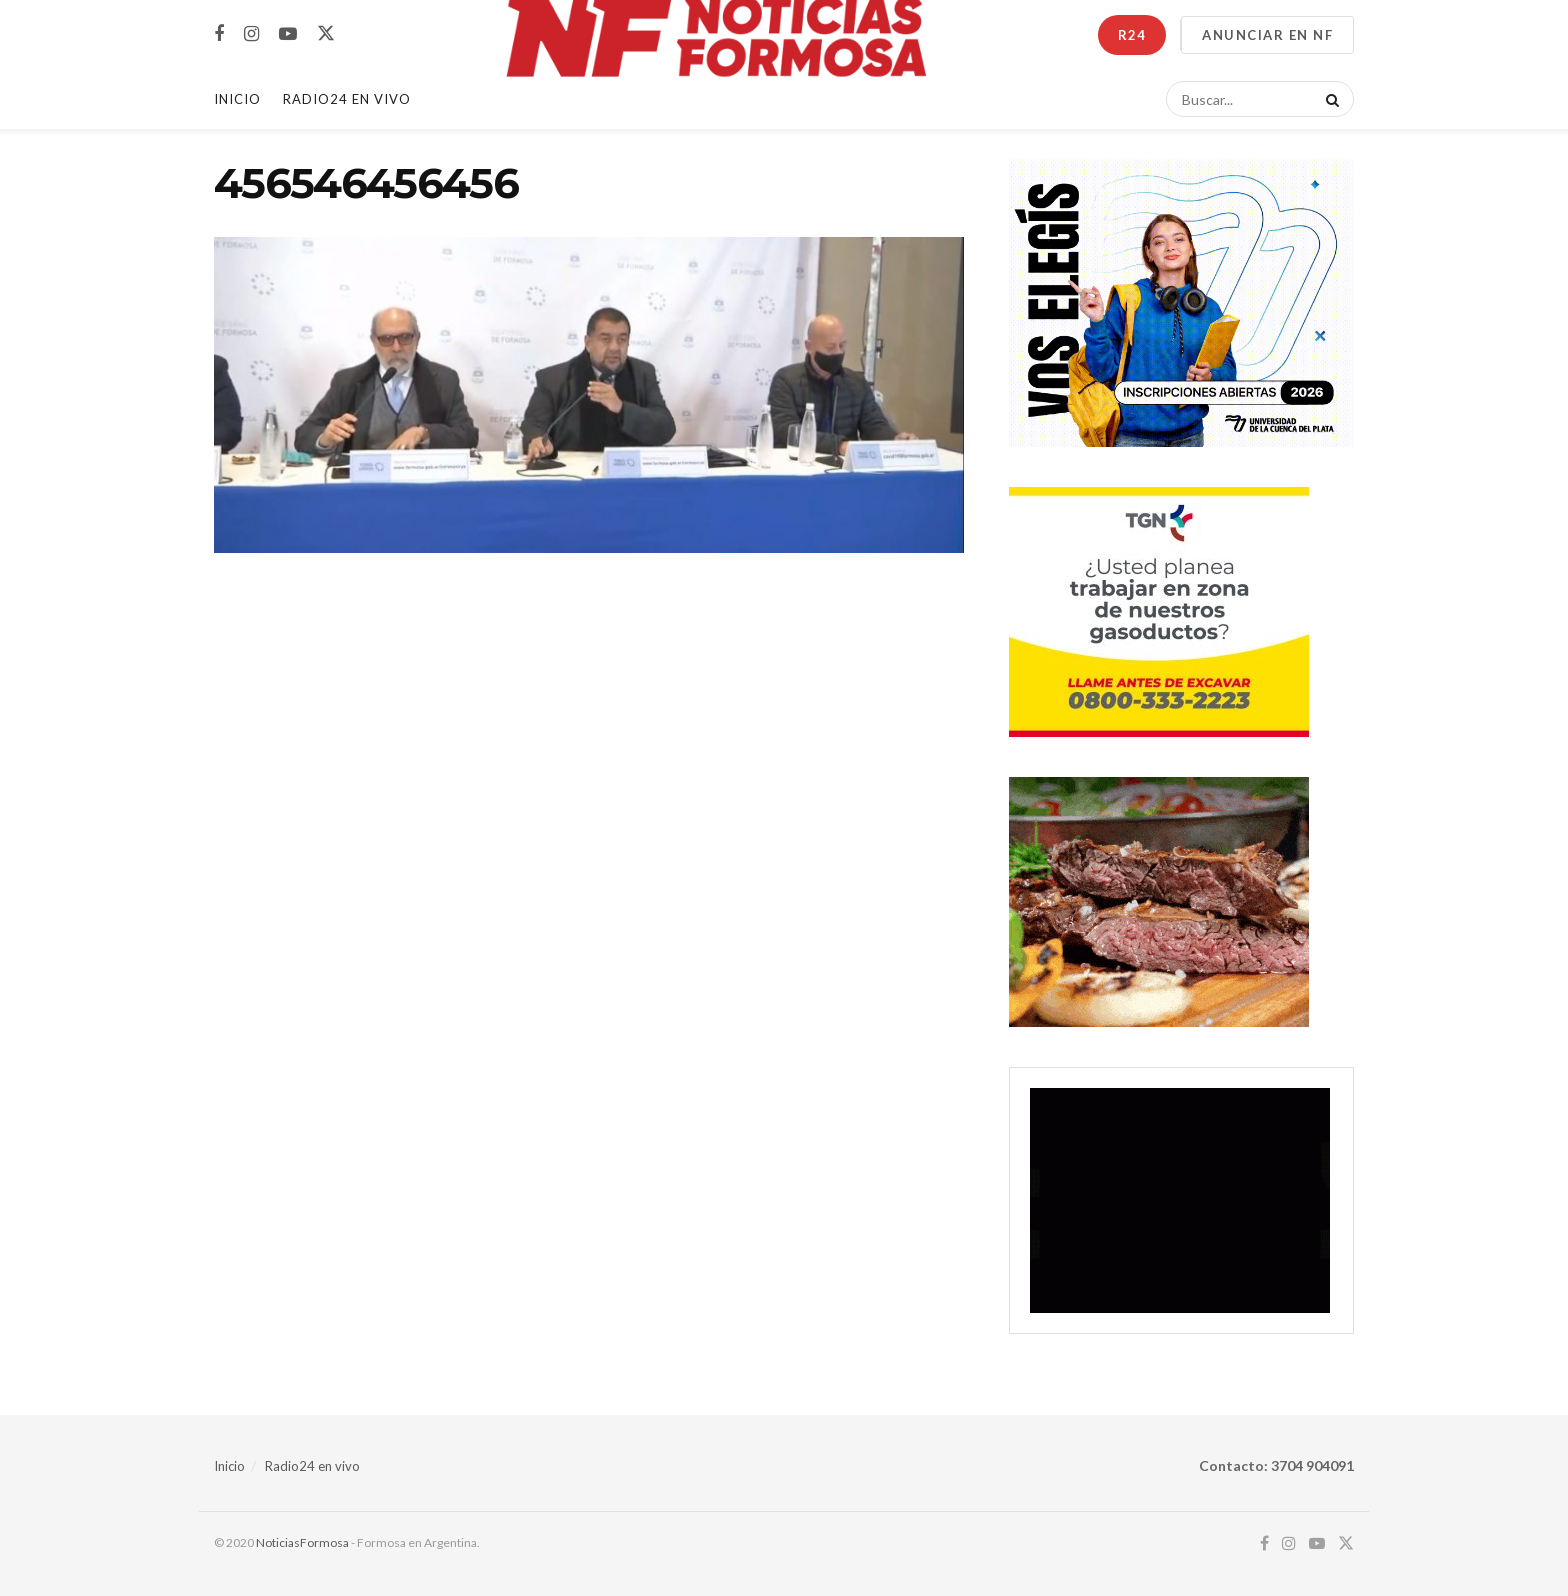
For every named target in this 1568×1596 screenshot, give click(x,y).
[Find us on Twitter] (326, 34)
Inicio (237, 99)
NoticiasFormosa (302, 1542)
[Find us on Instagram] (251, 34)
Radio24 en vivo (312, 1466)
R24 (1132, 35)
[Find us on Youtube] (288, 34)
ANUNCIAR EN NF (1267, 35)
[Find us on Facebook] (219, 34)
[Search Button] (1329, 99)
